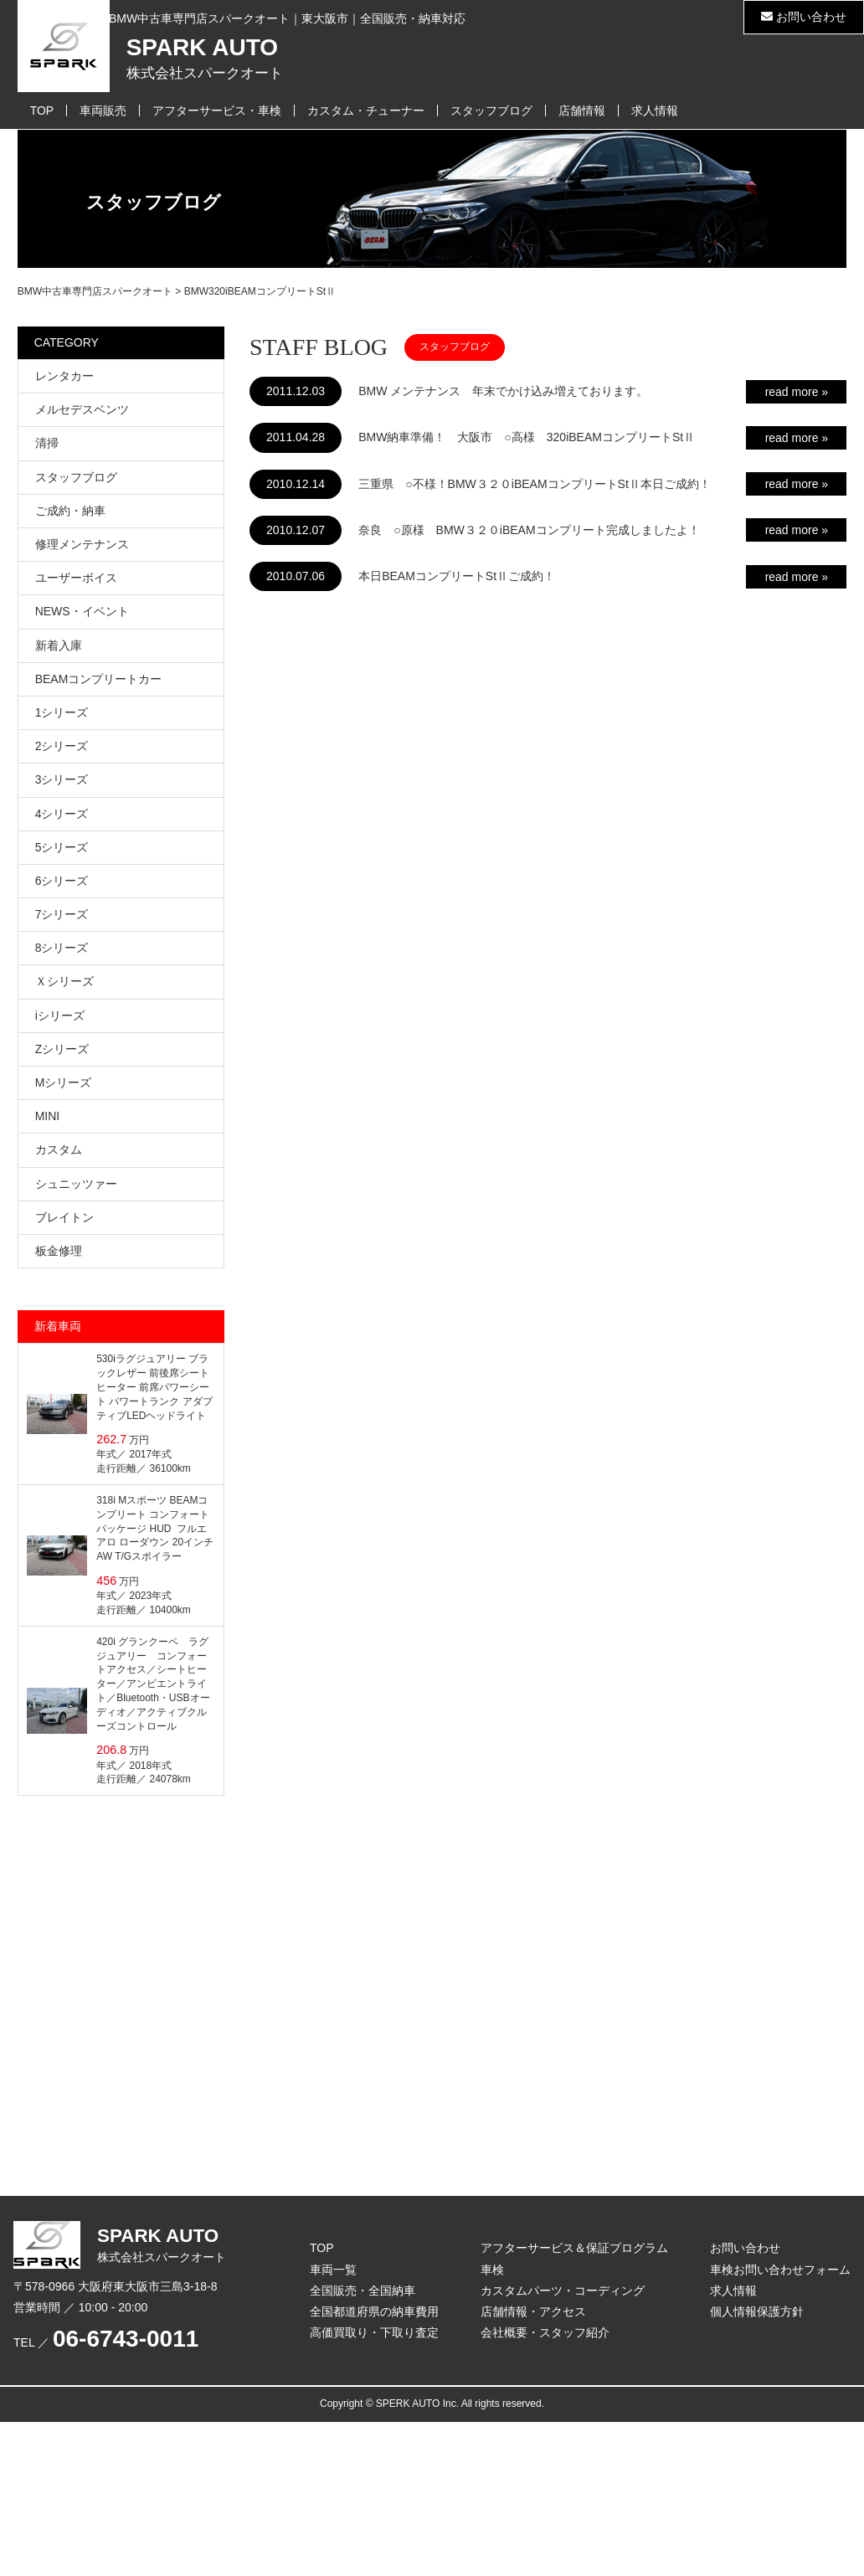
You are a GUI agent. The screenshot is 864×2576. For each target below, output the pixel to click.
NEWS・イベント (82, 611)
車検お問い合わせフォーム (780, 2269)
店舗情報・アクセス (533, 2311)
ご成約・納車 (70, 510)
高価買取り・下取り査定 (374, 2332)
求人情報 (654, 110)
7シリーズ (62, 914)
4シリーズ (62, 813)
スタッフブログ (491, 110)
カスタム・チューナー (365, 110)
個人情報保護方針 (757, 2311)
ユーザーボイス (76, 577)
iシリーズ (60, 1015)
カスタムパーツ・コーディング (563, 2290)
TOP (42, 110)
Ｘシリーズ (64, 981)
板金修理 (58, 1250)
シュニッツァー (76, 1183)
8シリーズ (62, 947)
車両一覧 (333, 2269)
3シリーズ (62, 779)
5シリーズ (62, 847)
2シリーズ (62, 746)
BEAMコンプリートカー (98, 679)
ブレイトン (64, 1217)
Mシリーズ (63, 1082)
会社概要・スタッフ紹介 (545, 2332)
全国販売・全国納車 (362, 2290)
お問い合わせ (803, 16)
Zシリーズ (62, 1049)
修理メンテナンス (82, 544)
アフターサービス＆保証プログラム (574, 2248)
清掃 (47, 443)
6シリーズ (62, 880)
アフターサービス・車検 (216, 110)
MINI (47, 1116)
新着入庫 (58, 645)
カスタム (58, 1149)
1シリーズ (62, 712)
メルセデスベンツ (82, 409)
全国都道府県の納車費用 (374, 2311)
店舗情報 (581, 110)
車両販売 (103, 110)
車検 (492, 2269)
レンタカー (64, 376)
